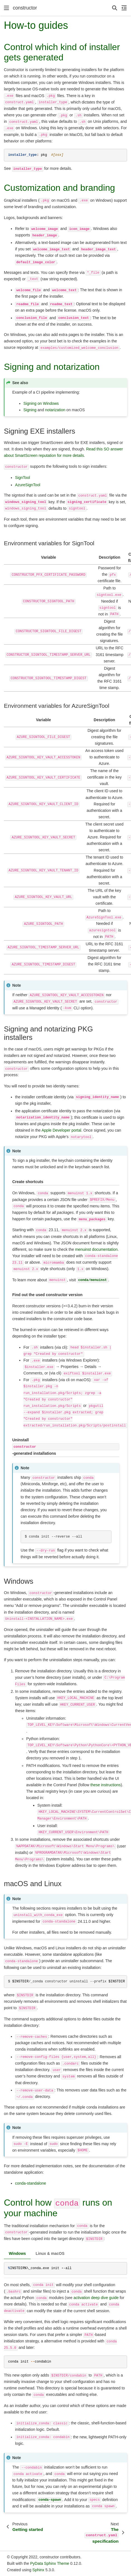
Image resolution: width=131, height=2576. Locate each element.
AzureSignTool (27, 485)
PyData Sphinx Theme (50, 2563)
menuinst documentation (96, 1249)
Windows (17, 2253)
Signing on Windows (41, 403)
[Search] (114, 8)
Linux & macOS (50, 2253)
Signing (30, 410)
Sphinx (38, 2570)
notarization (55, 410)
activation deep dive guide (96, 2297)
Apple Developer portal (61, 1130)
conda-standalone (30, 2183)
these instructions (105, 1785)
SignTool (22, 477)
